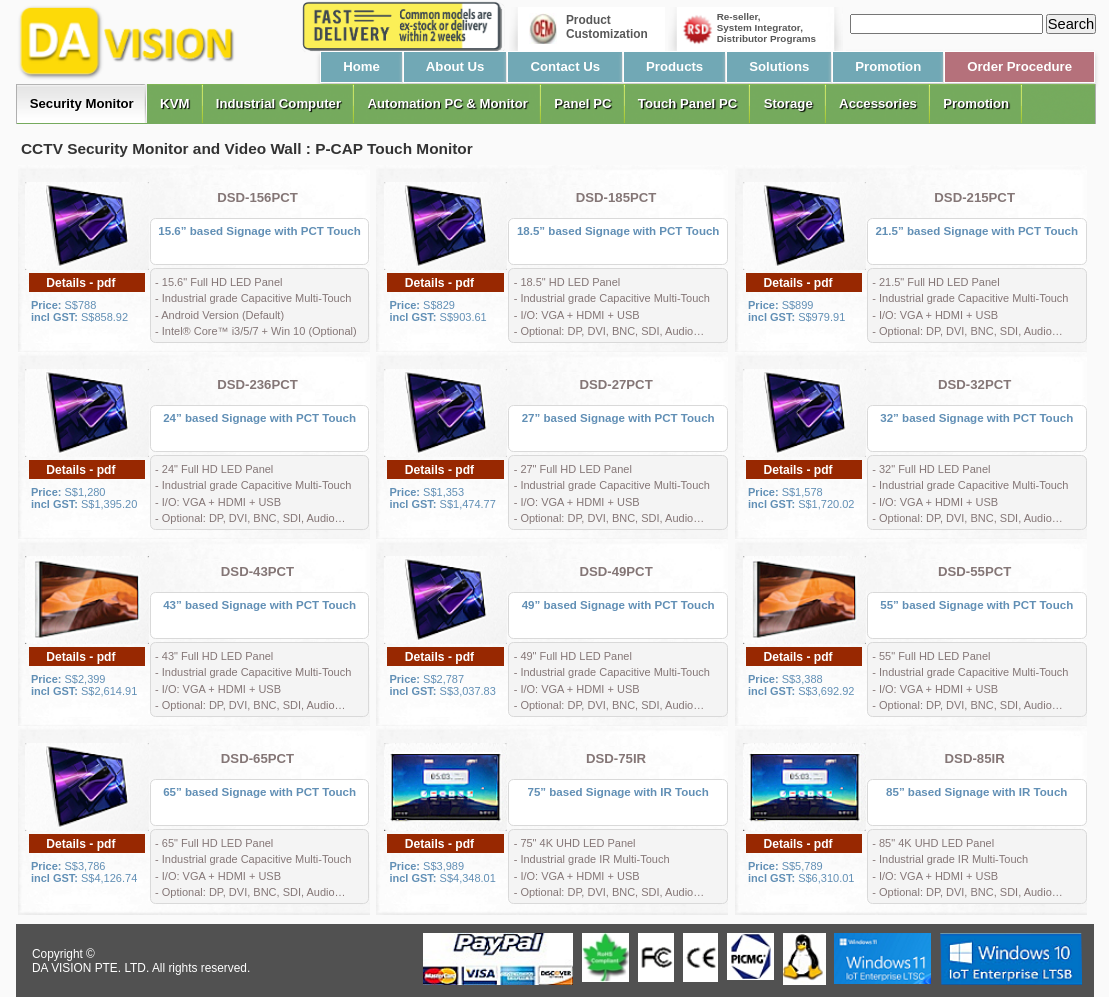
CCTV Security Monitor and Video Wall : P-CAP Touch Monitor (247, 148)
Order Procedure (1019, 66)
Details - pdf (80, 283)
